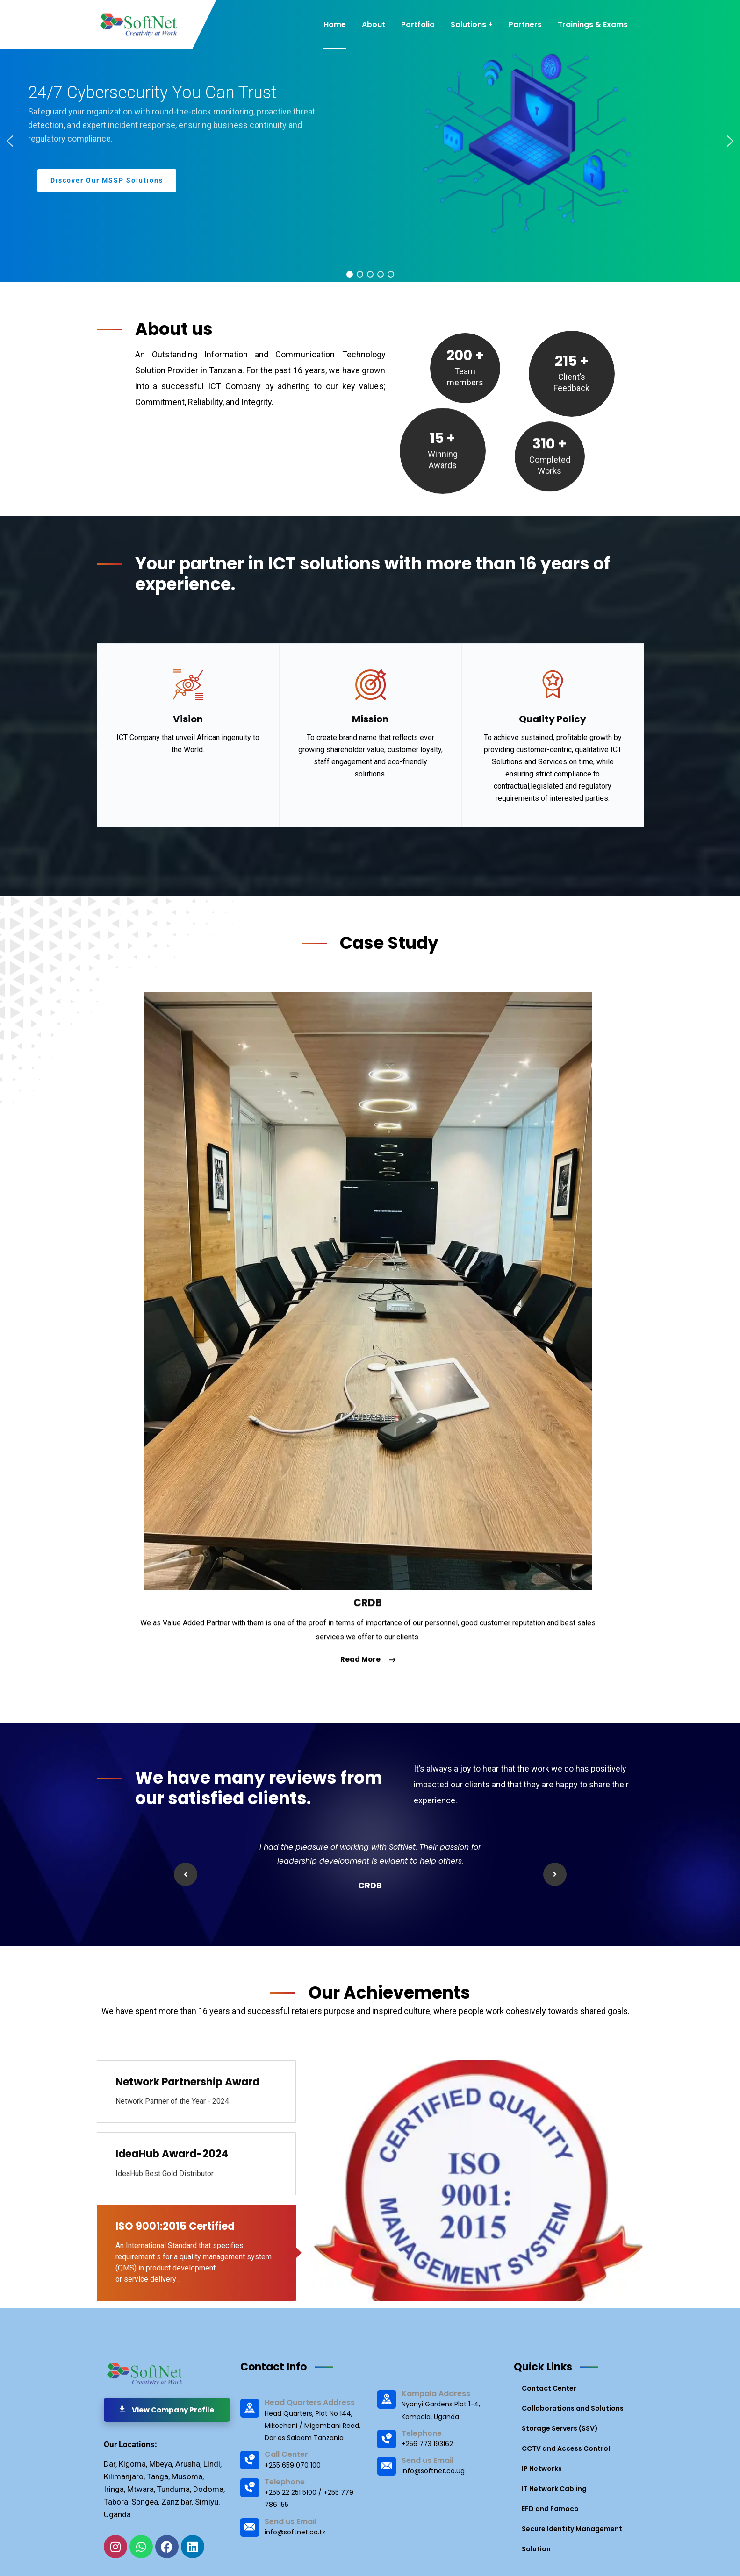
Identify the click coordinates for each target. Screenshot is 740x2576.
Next (555, 1874)
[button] (9, 141)
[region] (370, 141)
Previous (185, 1874)
